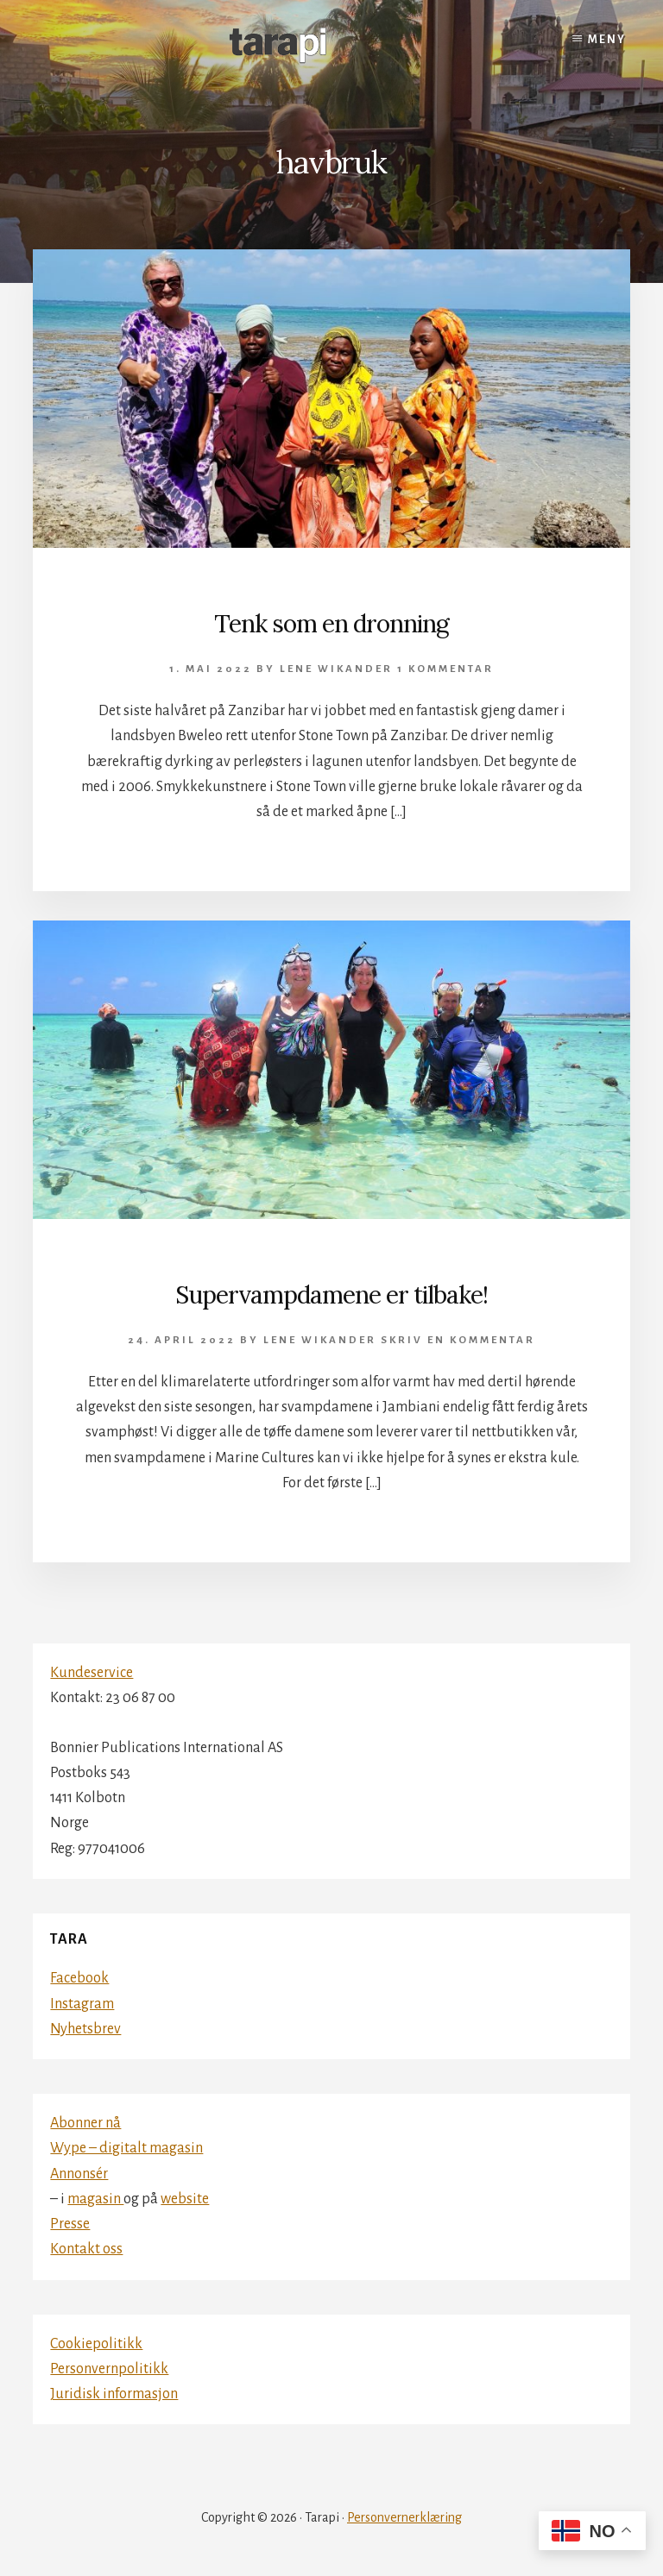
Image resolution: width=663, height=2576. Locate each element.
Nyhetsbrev (85, 2029)
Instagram (82, 2004)
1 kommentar (445, 669)
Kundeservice (91, 1673)
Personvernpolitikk (109, 2369)
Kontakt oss (86, 2249)
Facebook (79, 1978)
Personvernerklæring (404, 2517)
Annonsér (79, 2174)
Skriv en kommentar (458, 1340)
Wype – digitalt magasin (126, 2148)
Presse (70, 2224)
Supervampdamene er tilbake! (331, 1294)
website (185, 2199)
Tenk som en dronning (331, 623)
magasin (95, 2199)
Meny (607, 40)
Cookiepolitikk (96, 2344)
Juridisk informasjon (114, 2394)
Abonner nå (85, 2123)
